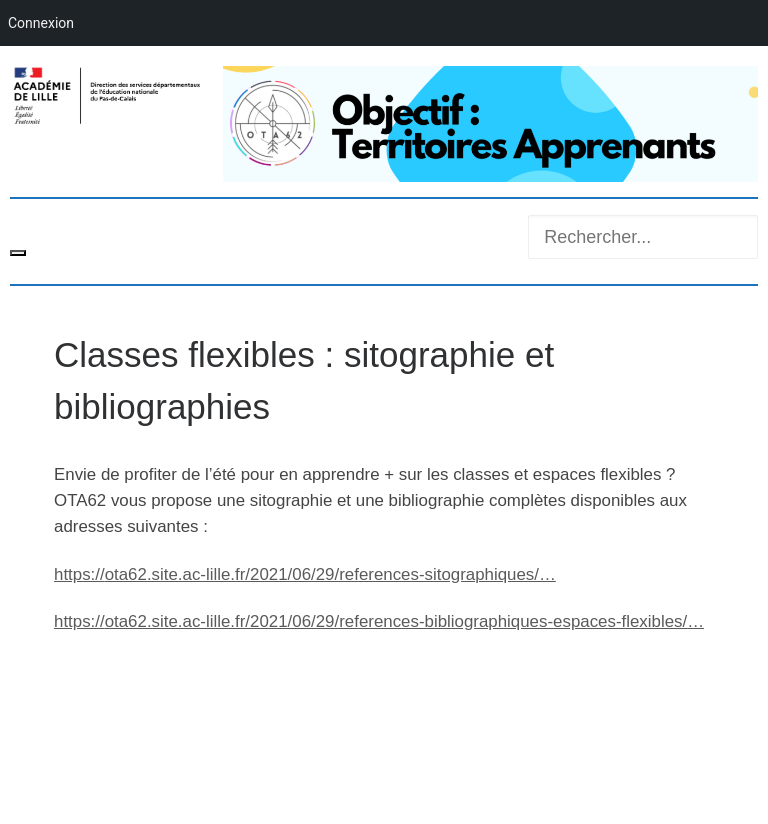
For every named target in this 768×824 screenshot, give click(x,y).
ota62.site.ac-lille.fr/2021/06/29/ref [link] (305, 574)
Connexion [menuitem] (41, 23)
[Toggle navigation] (18, 253)
